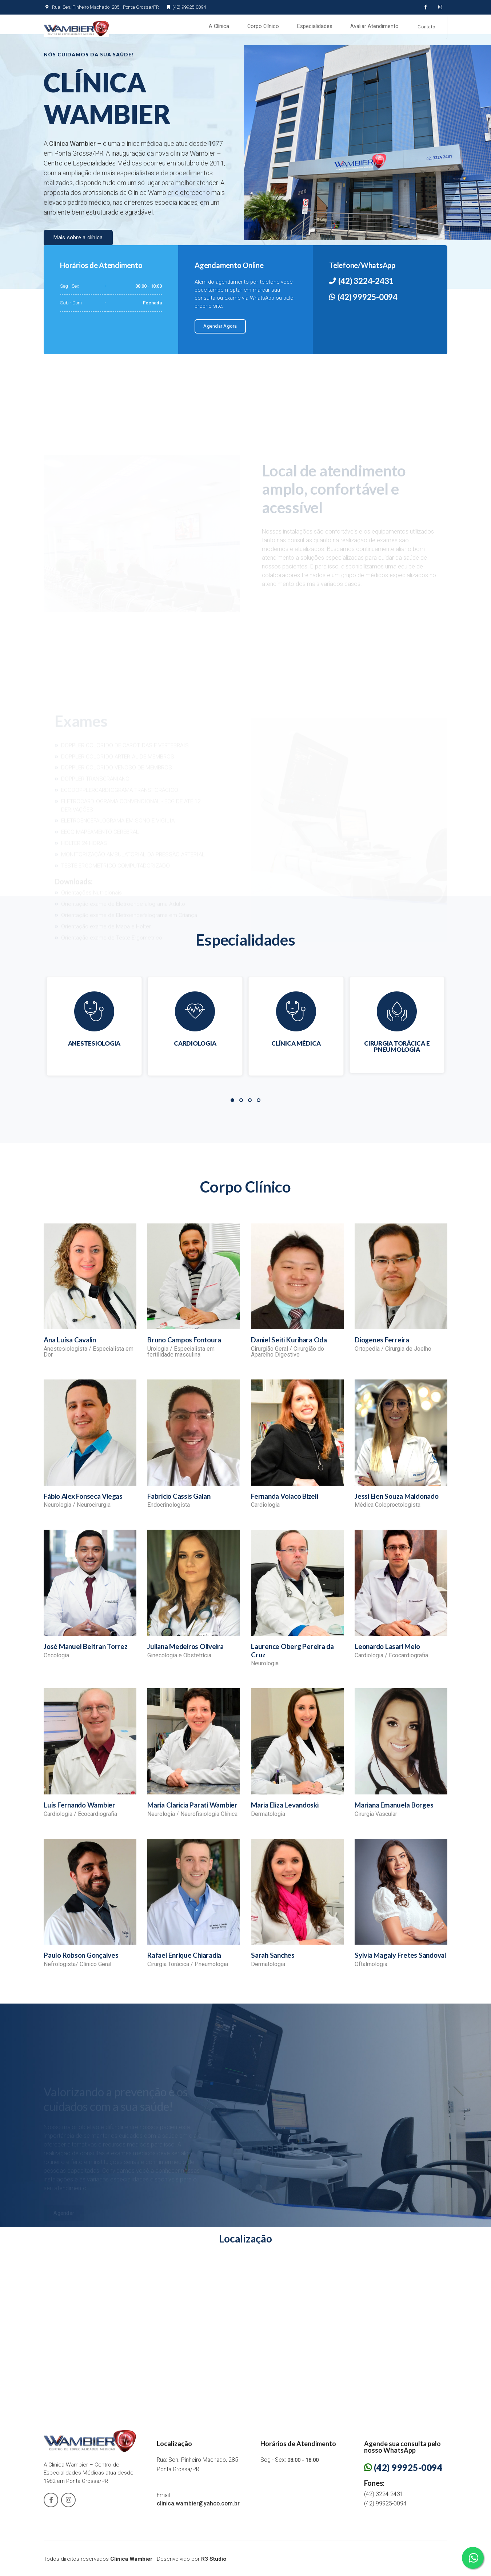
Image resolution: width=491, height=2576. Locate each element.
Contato (426, 28)
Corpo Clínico (263, 27)
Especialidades (314, 27)
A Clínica (218, 27)
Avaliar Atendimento (374, 27)
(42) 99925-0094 (184, 7)
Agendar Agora (219, 331)
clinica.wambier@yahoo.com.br (198, 2509)
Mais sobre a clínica (77, 243)
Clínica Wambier (131, 2564)
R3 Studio (214, 2564)
